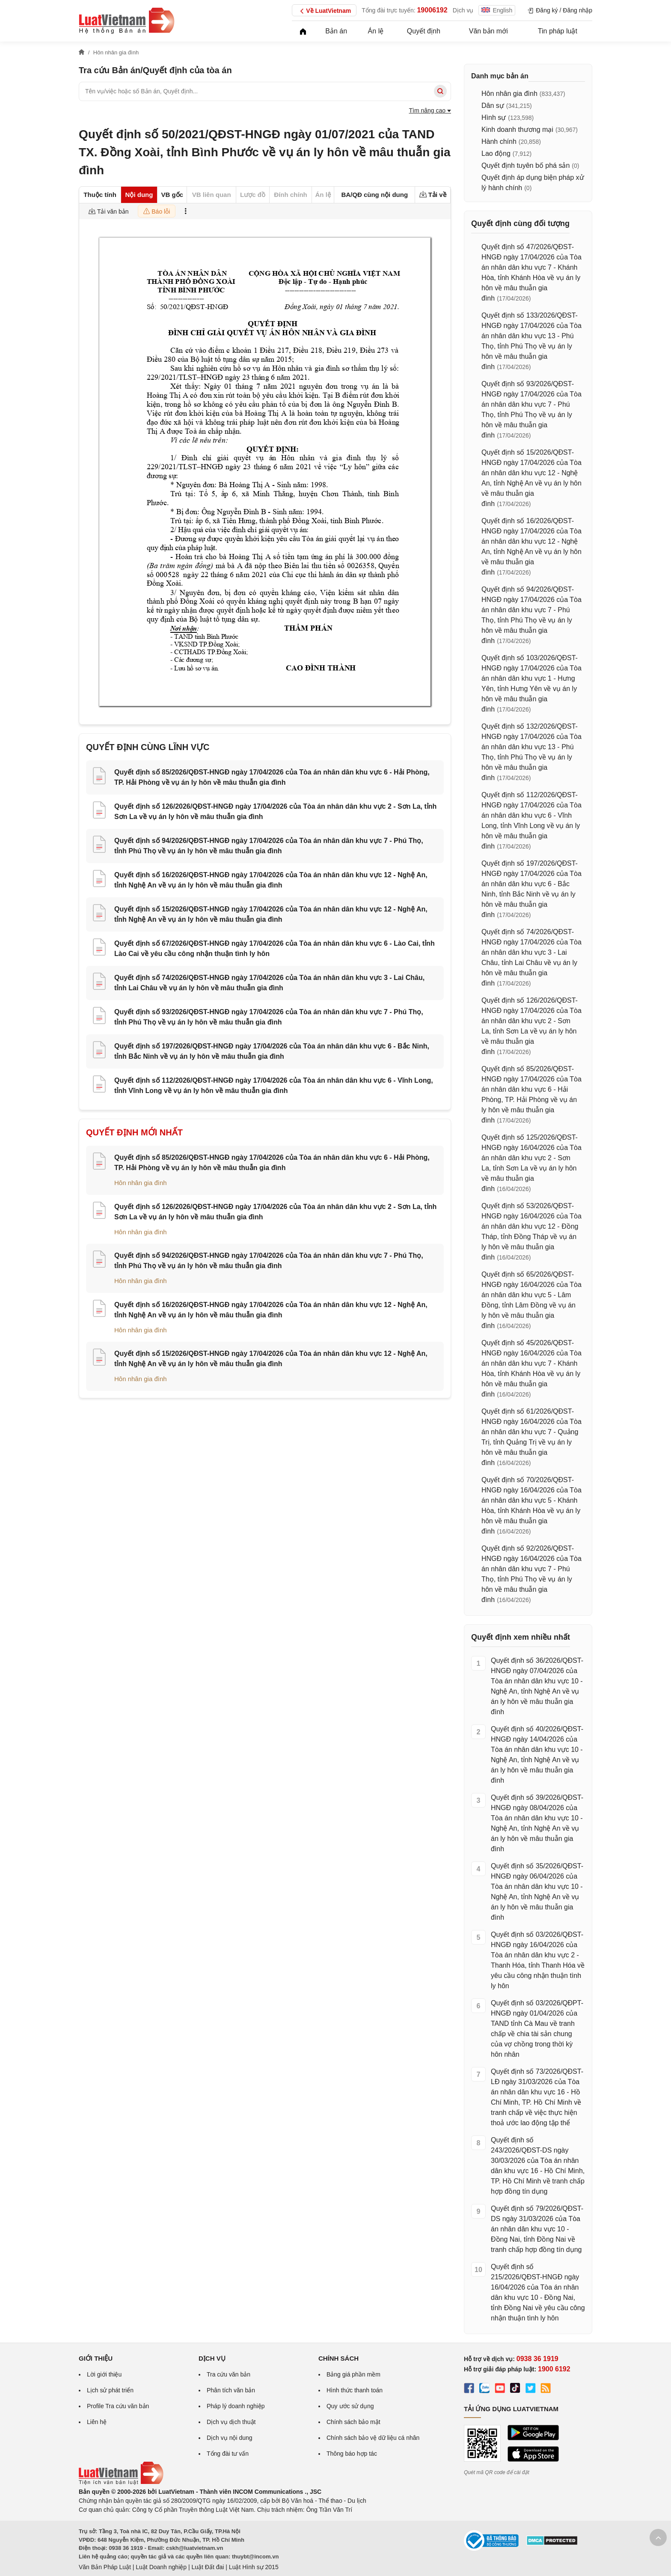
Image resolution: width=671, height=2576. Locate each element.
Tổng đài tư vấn (228, 2453)
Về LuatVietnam (324, 11)
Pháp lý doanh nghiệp (236, 2406)
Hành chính (499, 141)
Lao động (496, 153)
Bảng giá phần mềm (353, 2374)
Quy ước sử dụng (350, 2406)
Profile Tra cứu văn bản (118, 2406)
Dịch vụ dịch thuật (231, 2421)
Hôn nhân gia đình (140, 1182)
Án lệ (376, 31)
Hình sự (493, 117)
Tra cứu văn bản (228, 2374)
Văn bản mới (488, 31)
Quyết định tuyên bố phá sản (525, 165)
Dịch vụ (463, 10)
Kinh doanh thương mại (517, 129)
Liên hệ (97, 2421)
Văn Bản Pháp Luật (105, 2567)
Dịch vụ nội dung (229, 2437)
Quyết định (423, 31)
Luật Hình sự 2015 (254, 2567)
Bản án (336, 31)
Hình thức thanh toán (355, 2390)
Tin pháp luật (557, 31)
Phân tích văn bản (231, 2390)
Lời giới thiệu (104, 2374)
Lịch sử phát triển (110, 2390)
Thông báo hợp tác (352, 2453)
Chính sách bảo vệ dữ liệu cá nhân (373, 2437)
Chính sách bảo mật (353, 2421)
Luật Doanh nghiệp (161, 2567)
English (496, 10)
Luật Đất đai (207, 2567)
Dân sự (492, 105)
